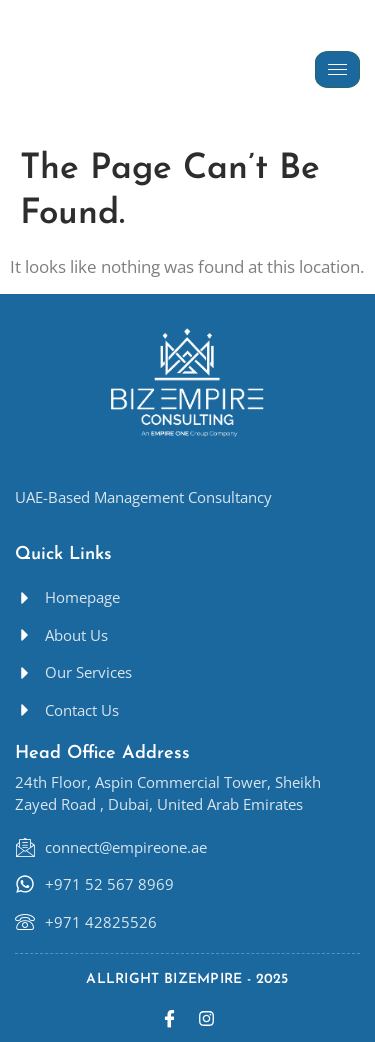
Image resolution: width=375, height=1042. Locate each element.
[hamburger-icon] (337, 69)
